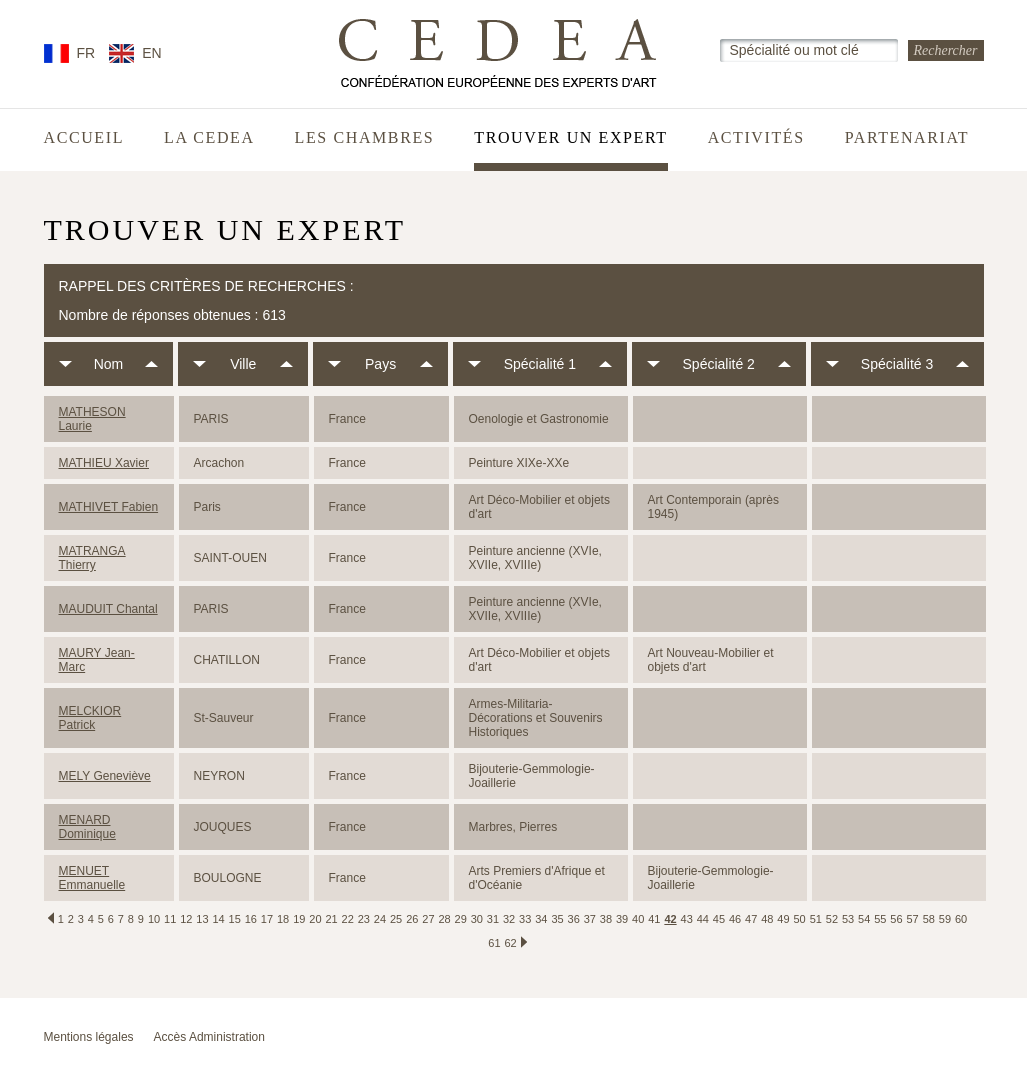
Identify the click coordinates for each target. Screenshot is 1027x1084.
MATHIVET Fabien (109, 507)
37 (590, 919)
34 (541, 919)
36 (574, 919)
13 (202, 919)
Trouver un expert (570, 138)
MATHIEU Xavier (104, 463)
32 (509, 919)
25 (396, 919)
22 (348, 919)
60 (961, 919)
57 (912, 919)
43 (687, 919)
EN (151, 53)
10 (154, 919)
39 (622, 919)
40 (638, 919)
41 (654, 919)
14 (218, 919)
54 (864, 919)
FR (86, 53)
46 (735, 919)
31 (493, 919)
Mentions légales (89, 1037)
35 (557, 919)
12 (186, 919)
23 (364, 919)
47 (751, 919)
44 (703, 919)
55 (880, 919)
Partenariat (907, 138)
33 (525, 919)
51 (816, 919)
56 (896, 919)
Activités (756, 138)
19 (299, 919)
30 (477, 919)
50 (800, 919)
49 (783, 919)
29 (461, 919)
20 (315, 919)
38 (606, 919)
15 (235, 919)
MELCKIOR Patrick (90, 718)
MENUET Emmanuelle (92, 878)
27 (428, 919)
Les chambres (365, 138)
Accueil (84, 138)
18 (283, 919)
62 (511, 943)
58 (929, 919)
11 (170, 919)
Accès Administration (209, 1037)
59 (945, 919)
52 (832, 919)
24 (380, 919)
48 (767, 919)
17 (267, 919)
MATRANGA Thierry (92, 558)
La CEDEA (209, 138)
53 (848, 919)
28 (444, 919)
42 (670, 919)
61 (494, 943)
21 (331, 919)
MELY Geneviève (105, 776)
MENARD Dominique (87, 827)
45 (719, 919)
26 (412, 919)
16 (251, 919)
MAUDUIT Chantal (108, 609)
